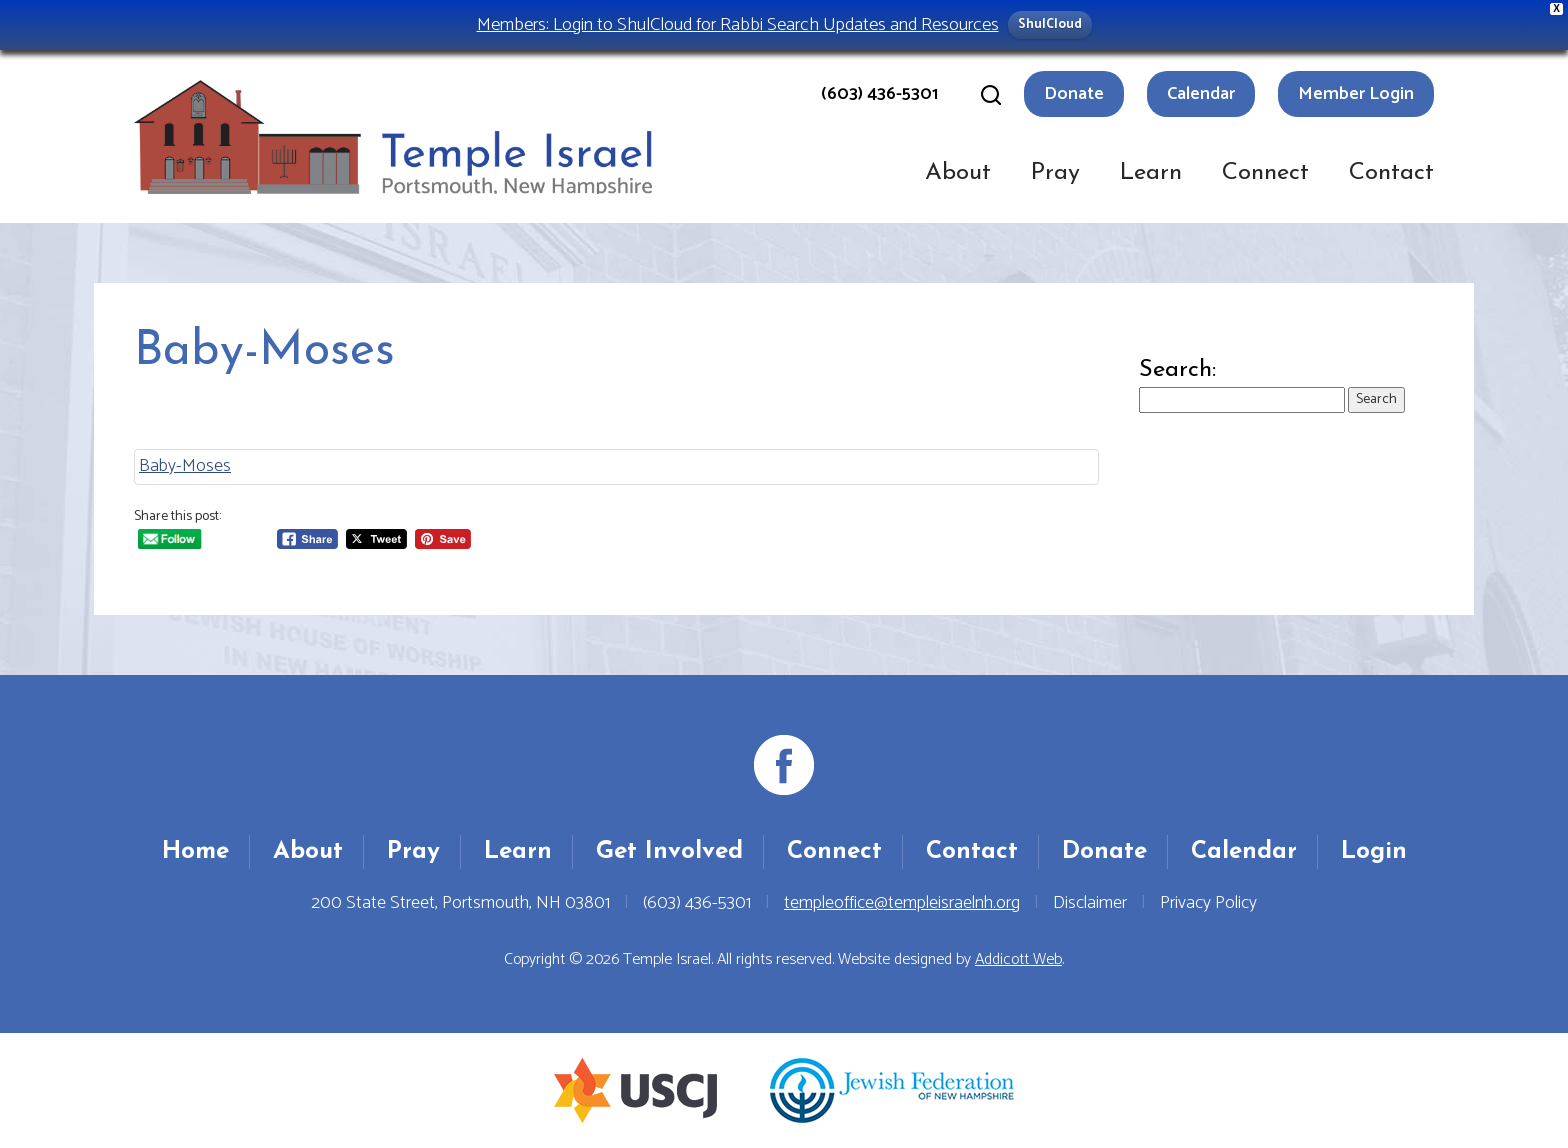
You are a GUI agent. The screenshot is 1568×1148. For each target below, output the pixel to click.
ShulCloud (1050, 24)
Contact (1391, 173)
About (958, 173)
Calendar (1201, 94)
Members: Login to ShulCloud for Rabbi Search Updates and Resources (738, 24)
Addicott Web (1018, 959)
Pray (1055, 173)
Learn (1151, 173)
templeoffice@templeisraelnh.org (902, 903)
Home (195, 852)
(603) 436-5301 (879, 94)
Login (1374, 852)
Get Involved (669, 852)
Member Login (1356, 94)
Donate (1074, 94)
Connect (1265, 173)
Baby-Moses (185, 466)
